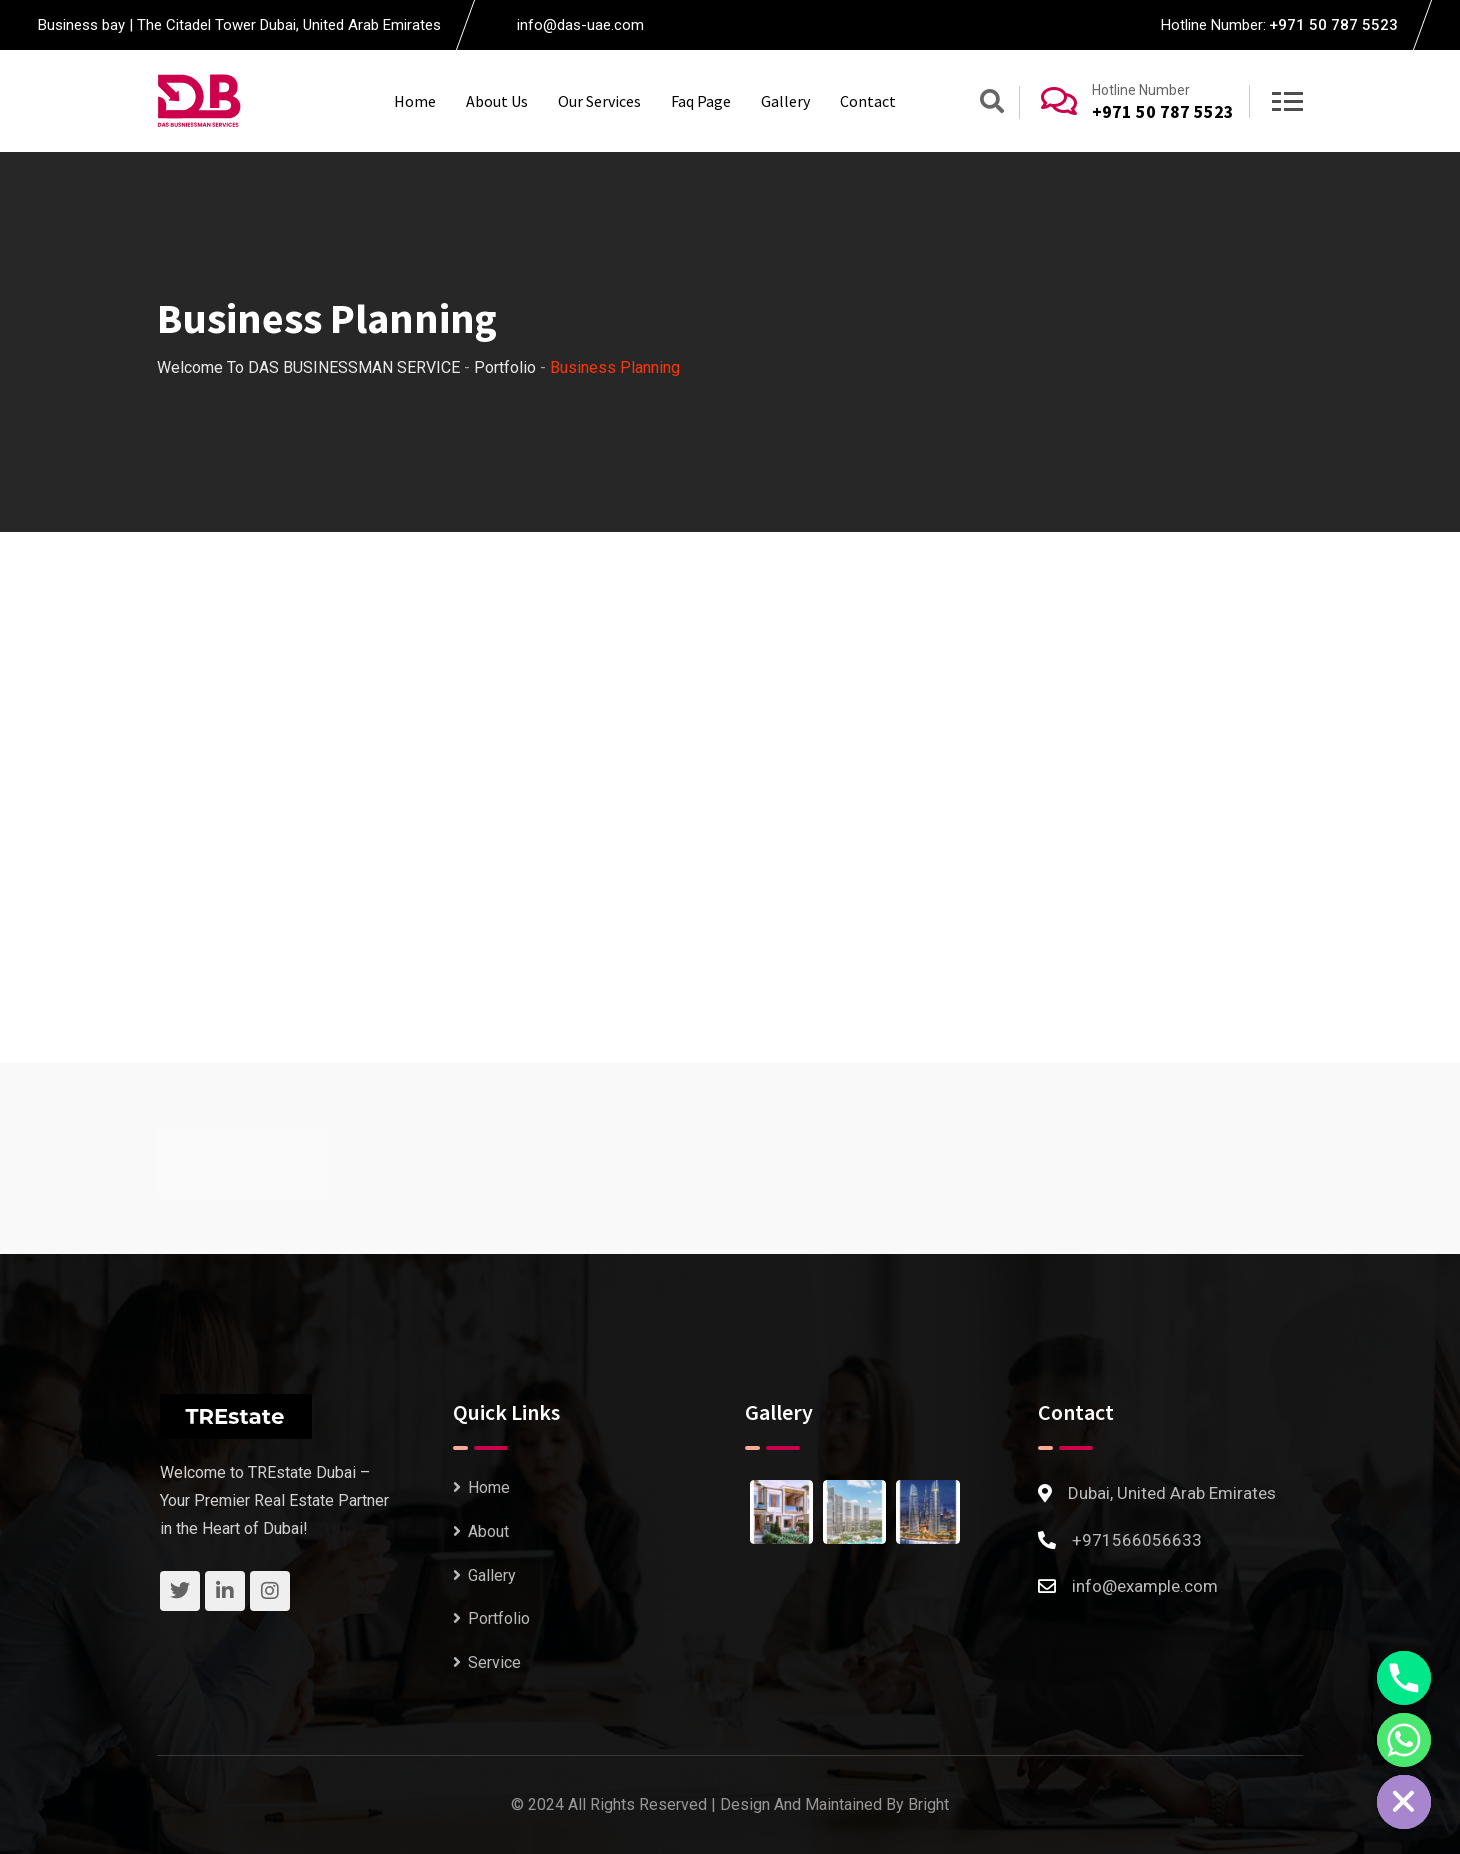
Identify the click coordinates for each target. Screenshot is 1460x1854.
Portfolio (499, 1618)
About (488, 1531)
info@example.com (1145, 1585)
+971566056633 (1137, 1539)
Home (415, 101)
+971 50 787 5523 (1333, 25)
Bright (928, 1804)
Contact (868, 101)
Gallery (785, 101)
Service (494, 1661)
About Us (497, 101)
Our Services (599, 101)
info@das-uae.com (580, 25)
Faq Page (701, 101)
